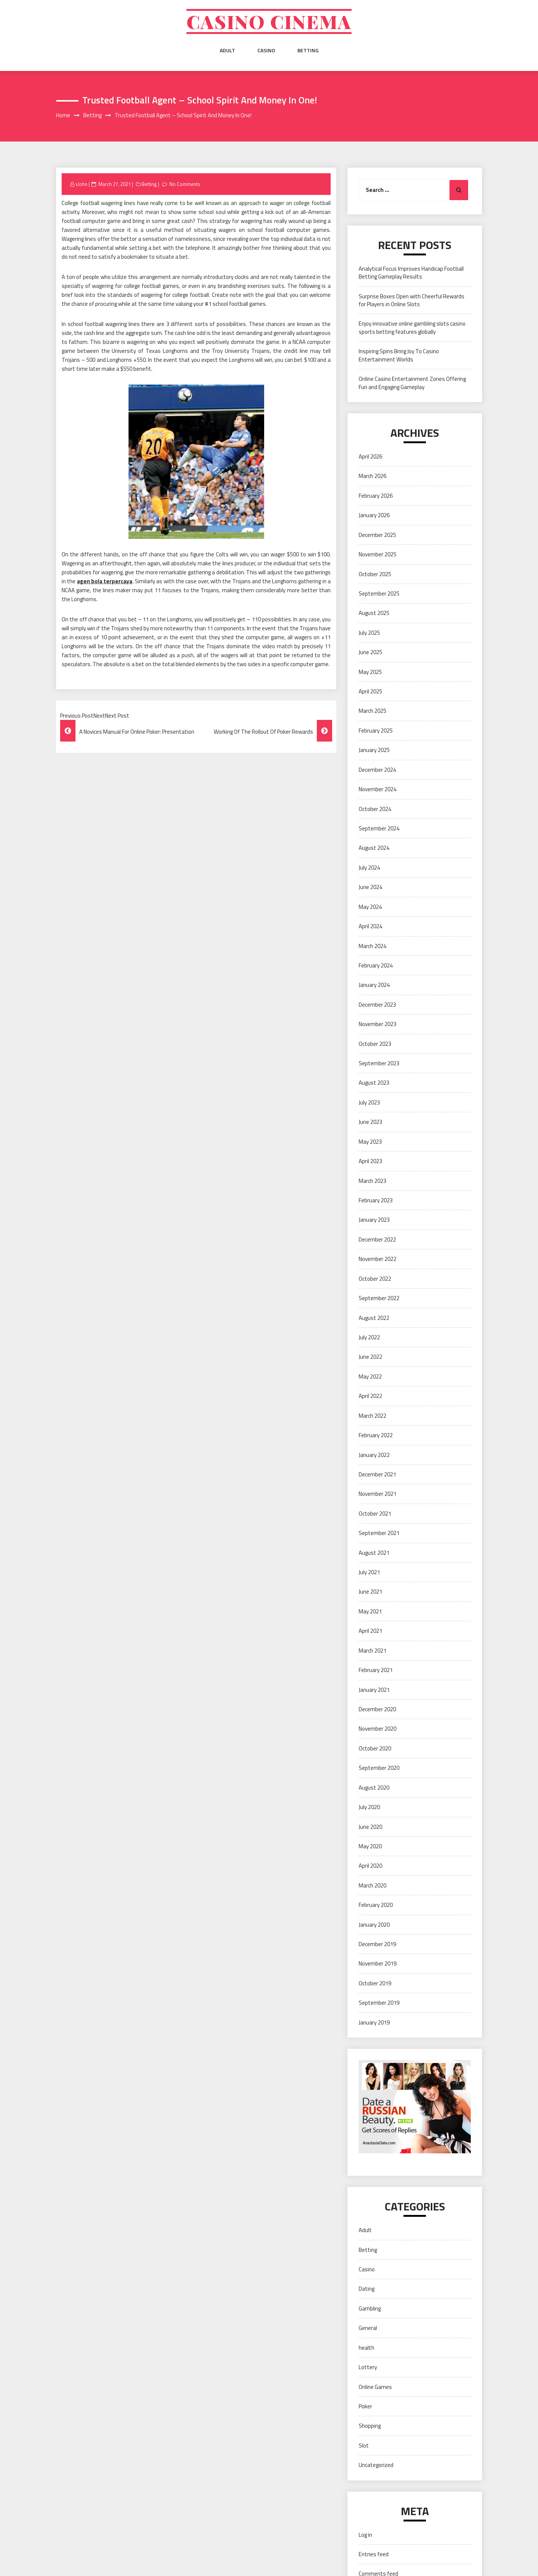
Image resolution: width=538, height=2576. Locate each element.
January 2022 (374, 1455)
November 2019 (377, 1963)
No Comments (184, 184)
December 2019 (377, 1944)
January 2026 (374, 515)
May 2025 (370, 672)
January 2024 (374, 985)
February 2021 (376, 1670)
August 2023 (374, 1082)
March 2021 (372, 1650)
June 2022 (370, 1356)
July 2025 (369, 632)
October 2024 (375, 809)
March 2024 (372, 946)
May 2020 (370, 1846)
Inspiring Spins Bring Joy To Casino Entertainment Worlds (399, 355)
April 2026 (370, 456)
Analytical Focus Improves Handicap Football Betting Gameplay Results (411, 272)
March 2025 (372, 710)
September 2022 (379, 1298)
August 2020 (374, 1787)
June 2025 (370, 652)
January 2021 (374, 1689)
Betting (308, 50)
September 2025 (379, 593)
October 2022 (375, 1278)
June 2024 (370, 887)
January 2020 (374, 1924)
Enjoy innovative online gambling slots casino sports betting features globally (412, 327)
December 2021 (377, 1474)
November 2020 (377, 1728)
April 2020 (370, 1865)
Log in (365, 2534)
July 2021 (369, 1572)
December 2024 (377, 769)
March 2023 (372, 1181)
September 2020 (379, 1768)
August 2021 (374, 1552)
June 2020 (370, 1827)
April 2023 (370, 1161)
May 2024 (370, 906)
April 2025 (370, 691)
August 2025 (374, 613)
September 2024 (379, 828)
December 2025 (377, 535)
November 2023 (377, 1024)
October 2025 (375, 574)
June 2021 (370, 1591)
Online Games (375, 2387)
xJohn (81, 184)
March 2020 (372, 1885)
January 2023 (374, 1219)
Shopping (370, 2425)
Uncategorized (376, 2465)
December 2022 (377, 1239)
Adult (227, 50)
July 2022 (369, 1337)
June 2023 (370, 1122)
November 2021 (377, 1493)
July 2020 (369, 1807)
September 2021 (379, 1533)
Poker (365, 2406)
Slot (364, 2445)
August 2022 (374, 1318)
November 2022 (377, 1259)
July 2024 (369, 867)
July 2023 (369, 1102)
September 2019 (379, 2002)
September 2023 (379, 1063)
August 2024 (374, 847)
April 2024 (370, 926)
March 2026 (372, 476)
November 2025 (377, 554)
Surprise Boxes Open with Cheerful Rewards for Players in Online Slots (411, 300)
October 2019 (375, 1983)
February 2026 (376, 495)
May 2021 (370, 1611)
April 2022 (370, 1396)
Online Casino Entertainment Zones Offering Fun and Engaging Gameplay (412, 383)
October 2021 (375, 1513)
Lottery (368, 2367)
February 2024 (376, 965)
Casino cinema (269, 21)
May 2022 (370, 1376)
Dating (366, 2288)
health (366, 2347)
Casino (266, 50)
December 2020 (377, 1709)
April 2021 (370, 1630)
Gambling (370, 2308)
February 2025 (376, 730)
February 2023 (376, 1200)
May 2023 (370, 1141)
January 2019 (374, 2022)
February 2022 (376, 1435)
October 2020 (375, 1748)
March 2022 (372, 1415)
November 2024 (377, 789)
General (368, 2328)
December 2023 (377, 1004)
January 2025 (374, 750)
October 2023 (375, 1044)
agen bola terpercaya (105, 581)
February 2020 (376, 1905)
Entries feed (374, 2554)
